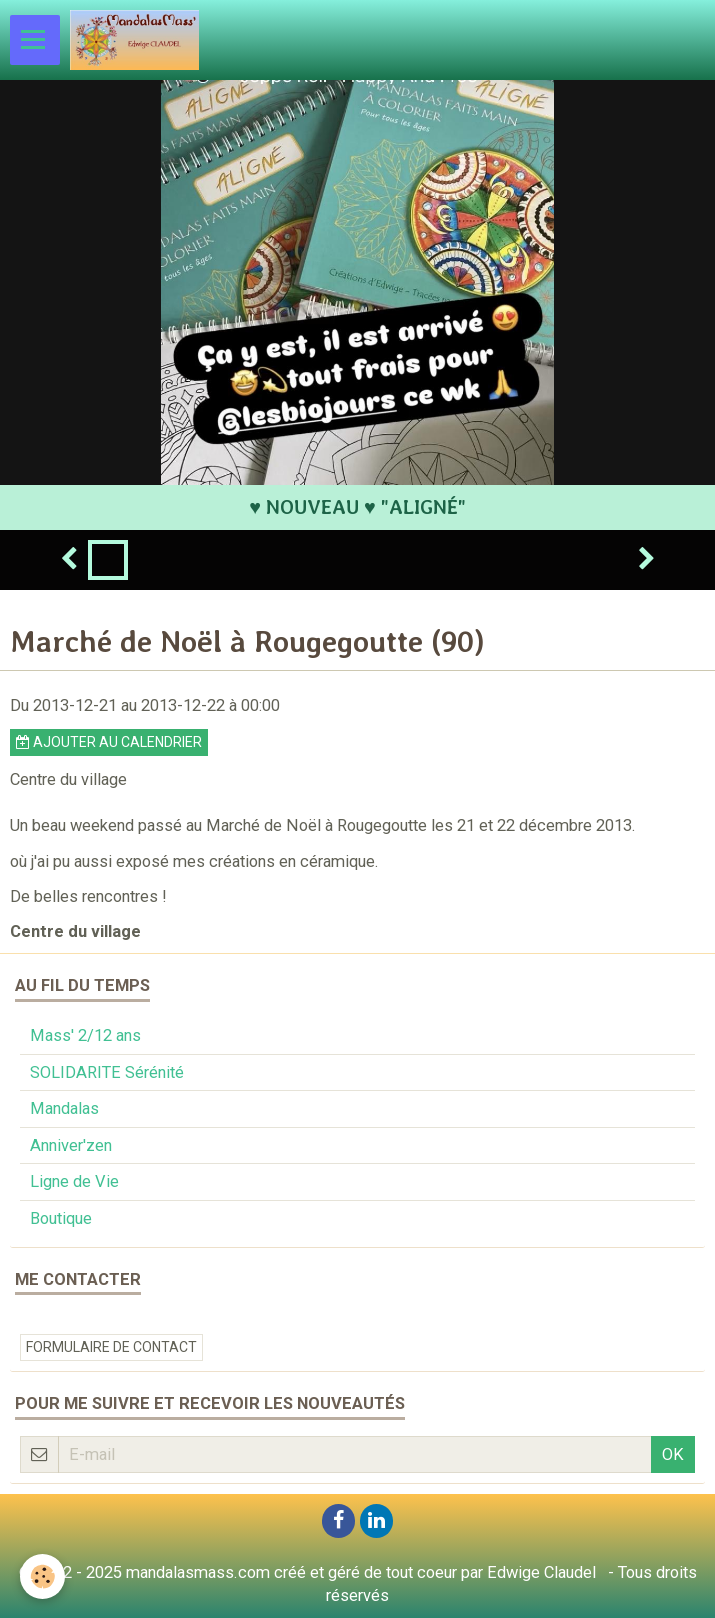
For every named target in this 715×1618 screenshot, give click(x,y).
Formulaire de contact (111, 1347)
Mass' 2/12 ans (85, 1035)
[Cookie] (42, 1576)
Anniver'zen (71, 1145)
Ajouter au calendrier (109, 742)
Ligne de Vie (74, 1181)
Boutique (61, 1218)
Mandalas (64, 1108)
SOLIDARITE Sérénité (107, 1072)
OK (673, 1454)
